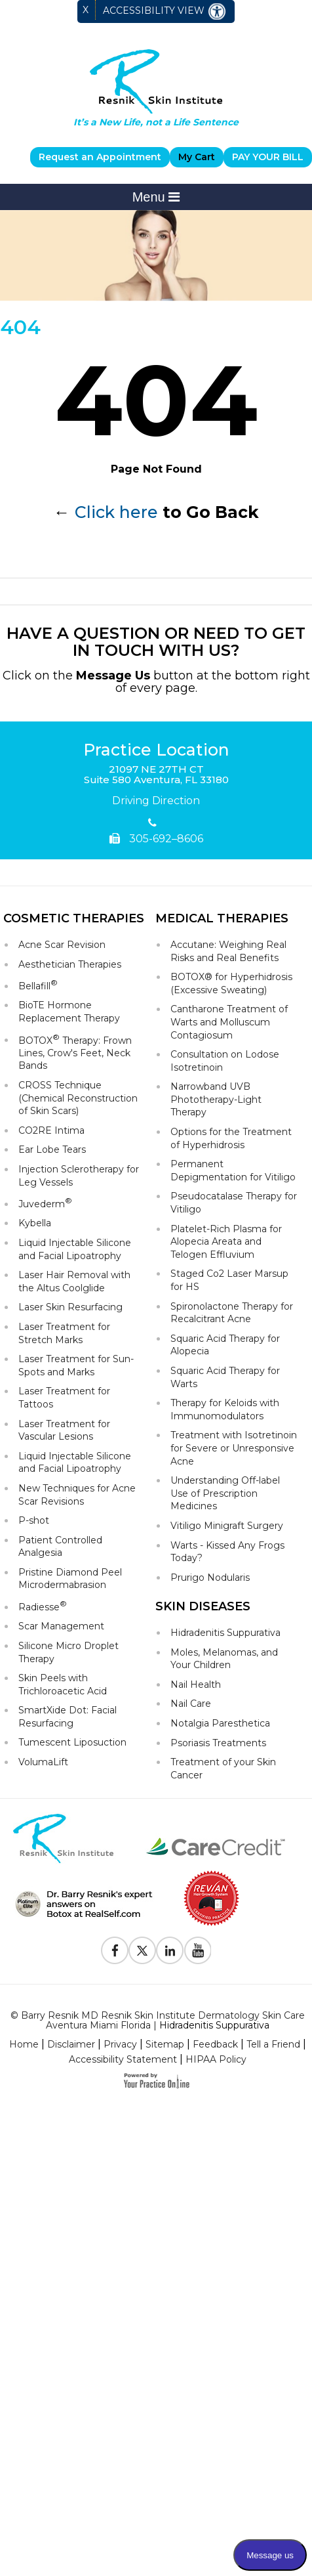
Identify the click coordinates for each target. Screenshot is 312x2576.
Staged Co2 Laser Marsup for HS (229, 1280)
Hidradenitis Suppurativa (225, 1633)
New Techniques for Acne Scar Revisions (77, 1494)
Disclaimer (71, 2044)
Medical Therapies (221, 918)
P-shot (33, 1520)
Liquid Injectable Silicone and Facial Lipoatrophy (74, 1249)
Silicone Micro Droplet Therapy (68, 1652)
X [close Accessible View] (85, 10)
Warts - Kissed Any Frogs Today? (227, 1551)
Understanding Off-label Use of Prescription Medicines (225, 1493)
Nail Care (190, 1703)
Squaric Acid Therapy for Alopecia (225, 1345)
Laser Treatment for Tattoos (64, 1397)
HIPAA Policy (215, 2059)
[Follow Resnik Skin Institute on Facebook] (114, 1950)
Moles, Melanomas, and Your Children (224, 1658)
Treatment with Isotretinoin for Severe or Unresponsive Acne (233, 1448)
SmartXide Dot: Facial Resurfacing (67, 1716)
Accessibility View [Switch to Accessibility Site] (165, 11)
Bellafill (38, 985)
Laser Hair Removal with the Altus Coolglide (74, 1281)
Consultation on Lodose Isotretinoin (224, 1060)
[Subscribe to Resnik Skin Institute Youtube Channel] (197, 1950)
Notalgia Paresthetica (220, 1723)
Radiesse (42, 1606)
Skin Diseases (202, 1606)
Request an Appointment (100, 157)
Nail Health (195, 1684)
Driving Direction (156, 800)
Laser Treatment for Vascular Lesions (64, 1430)
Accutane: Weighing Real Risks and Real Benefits (228, 951)
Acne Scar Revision (62, 945)
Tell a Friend (273, 2044)
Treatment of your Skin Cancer (223, 1768)
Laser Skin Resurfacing (70, 1307)
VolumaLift (43, 1762)
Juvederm (45, 1203)
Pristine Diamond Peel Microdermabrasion (70, 1578)
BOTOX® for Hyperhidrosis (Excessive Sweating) (231, 983)
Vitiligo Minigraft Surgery (226, 1526)
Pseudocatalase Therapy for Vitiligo (233, 1202)
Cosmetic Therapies (73, 918)
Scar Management (61, 1626)
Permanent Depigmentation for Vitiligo (233, 1170)
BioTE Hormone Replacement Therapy (69, 1011)
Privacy (120, 2044)
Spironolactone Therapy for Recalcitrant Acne (231, 1312)
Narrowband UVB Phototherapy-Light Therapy (216, 1099)
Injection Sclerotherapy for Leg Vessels (78, 1175)
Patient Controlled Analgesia (60, 1546)
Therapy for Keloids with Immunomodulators (224, 1409)
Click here (116, 512)
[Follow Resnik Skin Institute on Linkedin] (170, 1950)
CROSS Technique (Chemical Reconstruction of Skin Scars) (78, 1098)
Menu (156, 197)
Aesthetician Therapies (69, 964)
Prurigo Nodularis (210, 1577)
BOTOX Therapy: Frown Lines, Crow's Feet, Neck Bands (75, 1052)
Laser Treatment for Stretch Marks (64, 1333)
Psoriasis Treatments (218, 1743)
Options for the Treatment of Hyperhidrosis (231, 1138)
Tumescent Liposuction (72, 1742)
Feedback (215, 2044)
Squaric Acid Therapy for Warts (225, 1377)
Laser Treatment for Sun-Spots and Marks (76, 1365)
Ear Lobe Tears (52, 1149)
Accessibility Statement (123, 2059)
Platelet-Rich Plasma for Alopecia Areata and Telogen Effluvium (226, 1241)
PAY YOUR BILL (267, 157)
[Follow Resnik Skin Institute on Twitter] (142, 1950)
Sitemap (165, 2044)
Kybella (34, 1223)
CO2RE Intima (51, 1130)
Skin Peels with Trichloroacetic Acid (62, 1684)
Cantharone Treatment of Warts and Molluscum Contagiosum (229, 1022)
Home (24, 2044)
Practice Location (156, 750)
